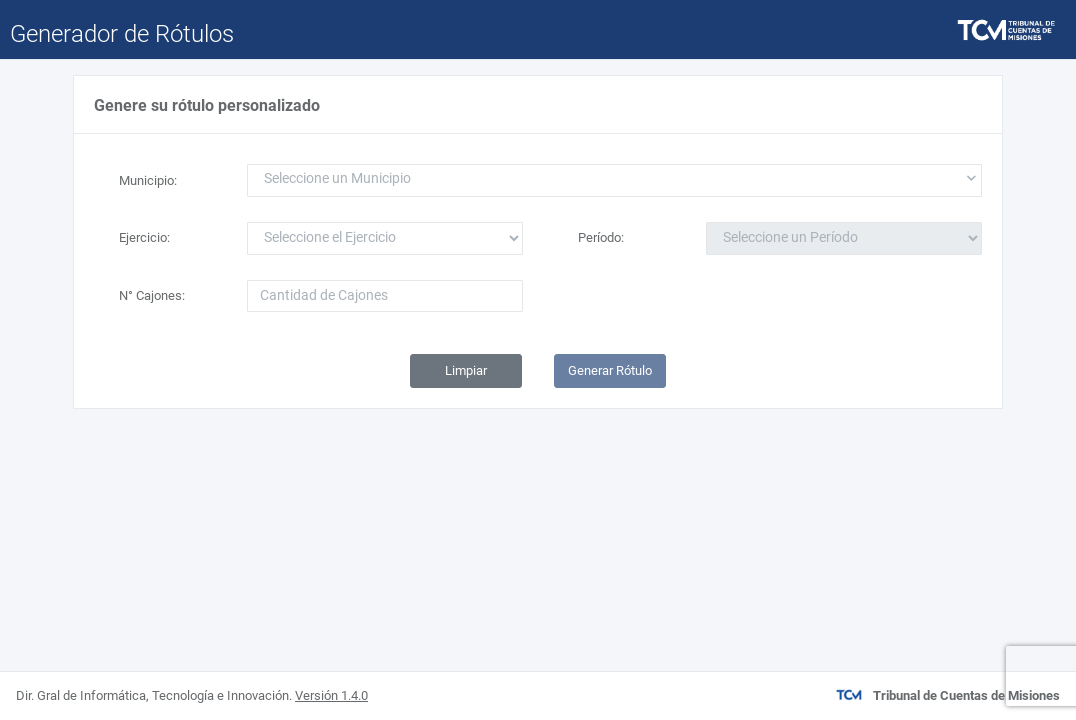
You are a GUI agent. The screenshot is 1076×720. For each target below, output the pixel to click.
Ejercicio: (144, 237)
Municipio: (148, 180)
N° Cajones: (152, 295)
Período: (601, 237)
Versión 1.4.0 (331, 695)
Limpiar (466, 370)
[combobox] (614, 180)
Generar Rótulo (610, 370)
